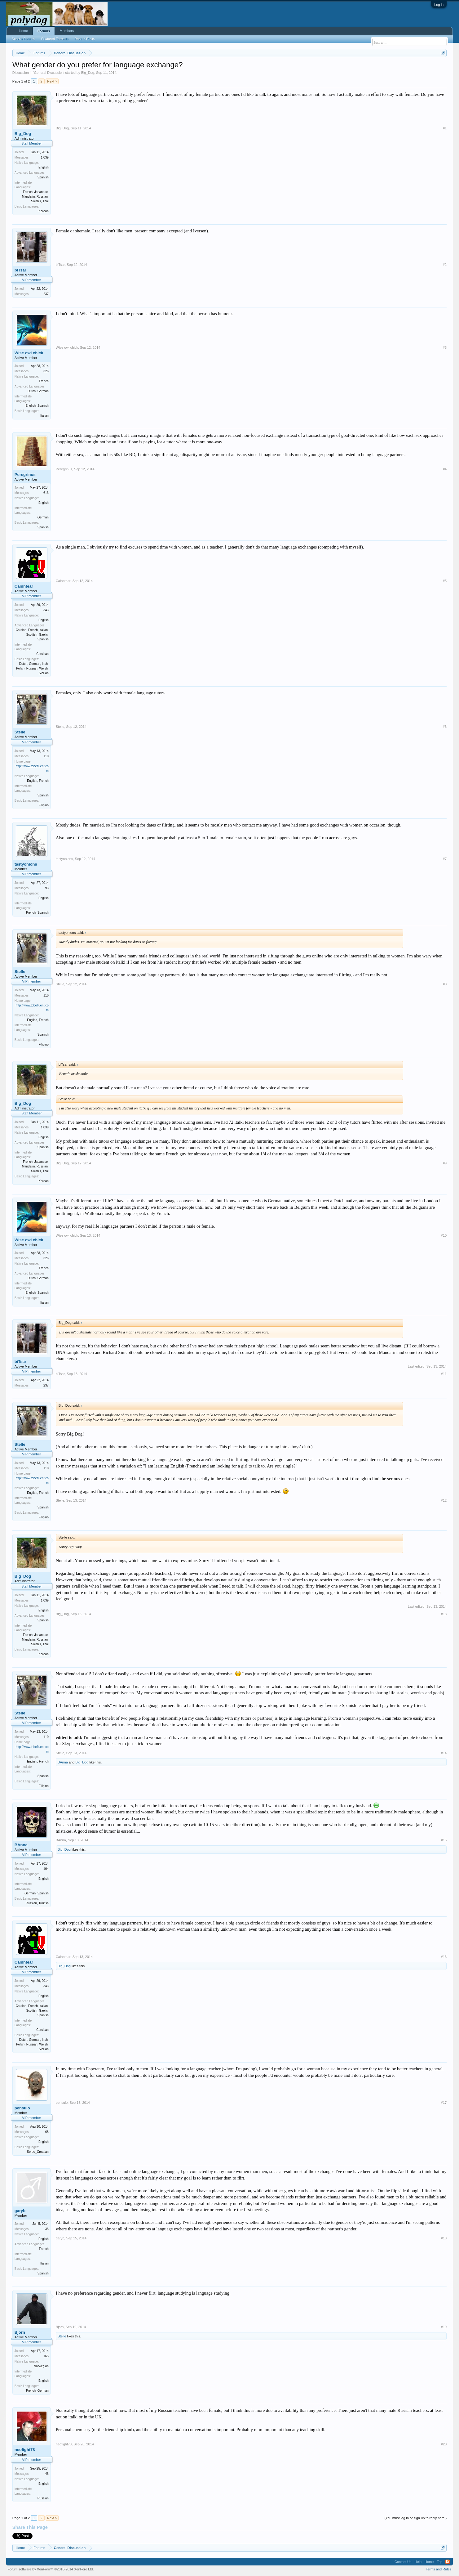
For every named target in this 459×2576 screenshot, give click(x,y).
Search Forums (23, 39)
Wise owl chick (29, 353)
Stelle (20, 732)
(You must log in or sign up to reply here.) (415, 2518)
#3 (445, 347)
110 (46, 756)
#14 (444, 1753)
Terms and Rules (439, 2569)
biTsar (20, 270)
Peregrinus (25, 474)
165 (46, 2356)
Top (439, 2562)
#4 (445, 469)
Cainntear (24, 586)
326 (46, 371)
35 (47, 2229)
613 (46, 493)
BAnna (63, 1762)
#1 (445, 128)
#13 (444, 1614)
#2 (445, 265)
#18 (444, 2238)
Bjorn (20, 2332)
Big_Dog (87, 72)
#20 (444, 2444)
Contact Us (403, 2562)
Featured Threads (54, 39)
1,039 (45, 157)
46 (47, 2473)
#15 (444, 1840)
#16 (444, 1957)
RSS (447, 2562)
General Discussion (49, 72)
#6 (445, 726)
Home (23, 31)
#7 (445, 859)
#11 (444, 1374)
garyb (20, 2210)
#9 (445, 1163)
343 (46, 610)
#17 (444, 2102)
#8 (445, 984)
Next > (52, 81)
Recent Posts (84, 39)
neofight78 (25, 2449)
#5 (445, 581)
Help (417, 2562)
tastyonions (26, 864)
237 (46, 294)
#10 (444, 1235)
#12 (444, 1500)
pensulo (22, 2108)
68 (47, 2132)
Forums (44, 31)
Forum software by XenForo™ (51, 2569)
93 (47, 888)
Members (67, 31)
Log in (439, 5)
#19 (444, 2327)
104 (46, 1868)
